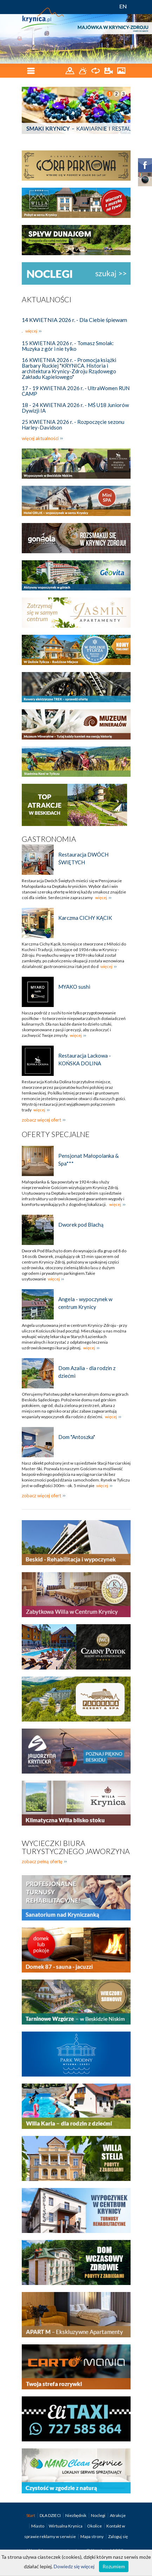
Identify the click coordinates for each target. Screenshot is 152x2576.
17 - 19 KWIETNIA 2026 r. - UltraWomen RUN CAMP (76, 391)
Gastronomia (49, 838)
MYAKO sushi (74, 986)
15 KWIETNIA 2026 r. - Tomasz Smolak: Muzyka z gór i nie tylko (68, 346)
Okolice (95, 2526)
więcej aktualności (40, 438)
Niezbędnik (76, 2515)
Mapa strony (92, 2536)
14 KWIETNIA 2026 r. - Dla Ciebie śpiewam (74, 319)
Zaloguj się (118, 2536)
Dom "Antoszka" (76, 1437)
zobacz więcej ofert (41, 1120)
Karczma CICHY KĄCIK (85, 918)
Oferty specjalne (56, 1134)
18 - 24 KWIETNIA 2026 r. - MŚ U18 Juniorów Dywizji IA (75, 408)
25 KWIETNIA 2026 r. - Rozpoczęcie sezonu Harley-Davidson (73, 425)
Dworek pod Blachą (81, 1224)
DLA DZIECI (50, 2515)
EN (123, 6)
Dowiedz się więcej (74, 2566)
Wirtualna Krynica (66, 2526)
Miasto (38, 2526)
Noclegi (98, 2515)
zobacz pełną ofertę (42, 1861)
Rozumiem (114, 2566)
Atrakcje (118, 2515)
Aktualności (47, 299)
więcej (31, 331)
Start (31, 2515)
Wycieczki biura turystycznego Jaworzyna (76, 1847)
